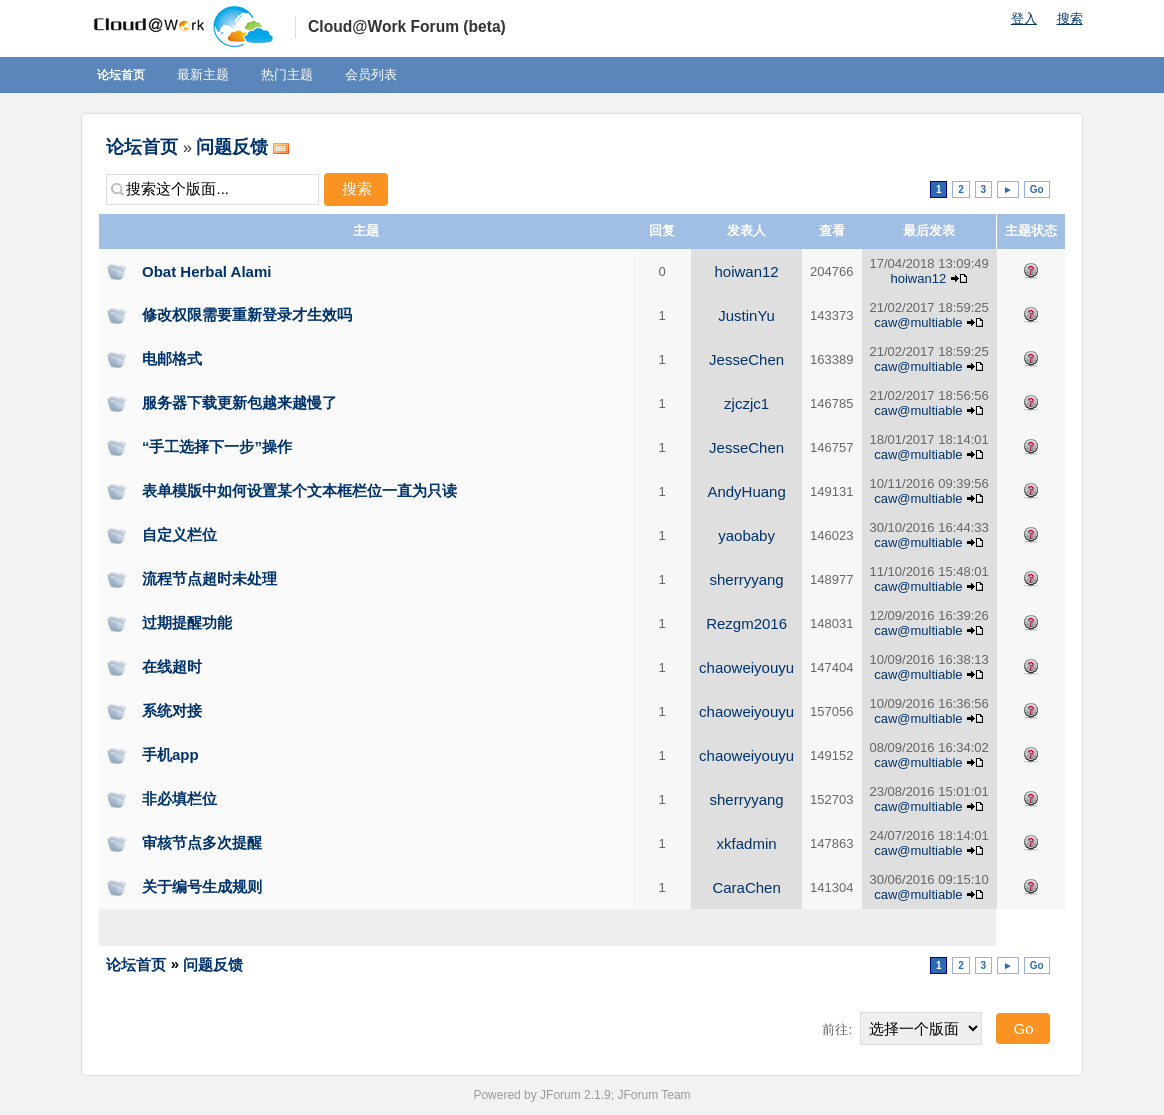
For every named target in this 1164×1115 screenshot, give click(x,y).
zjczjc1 (746, 403)
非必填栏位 (179, 798)
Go (1037, 189)
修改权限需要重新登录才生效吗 (247, 314)
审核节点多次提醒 (202, 842)
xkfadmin (747, 843)
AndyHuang (746, 491)
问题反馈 (232, 147)
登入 (1024, 18)
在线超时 (172, 666)
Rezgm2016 (746, 623)
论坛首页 (121, 75)
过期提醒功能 (187, 622)
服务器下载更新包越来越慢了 (239, 402)
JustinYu (746, 315)
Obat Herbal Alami (206, 271)
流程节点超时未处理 (209, 578)
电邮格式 (172, 358)
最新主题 (203, 74)
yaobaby (746, 535)
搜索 (1070, 18)
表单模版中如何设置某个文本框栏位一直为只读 (299, 490)
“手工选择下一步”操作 (217, 446)
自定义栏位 (179, 534)
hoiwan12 (746, 271)
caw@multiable (918, 322)
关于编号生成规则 (202, 886)
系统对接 (172, 710)
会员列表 (371, 74)
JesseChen (746, 359)
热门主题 (287, 74)
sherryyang (746, 579)
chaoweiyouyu (746, 667)
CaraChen (746, 887)
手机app (170, 754)
